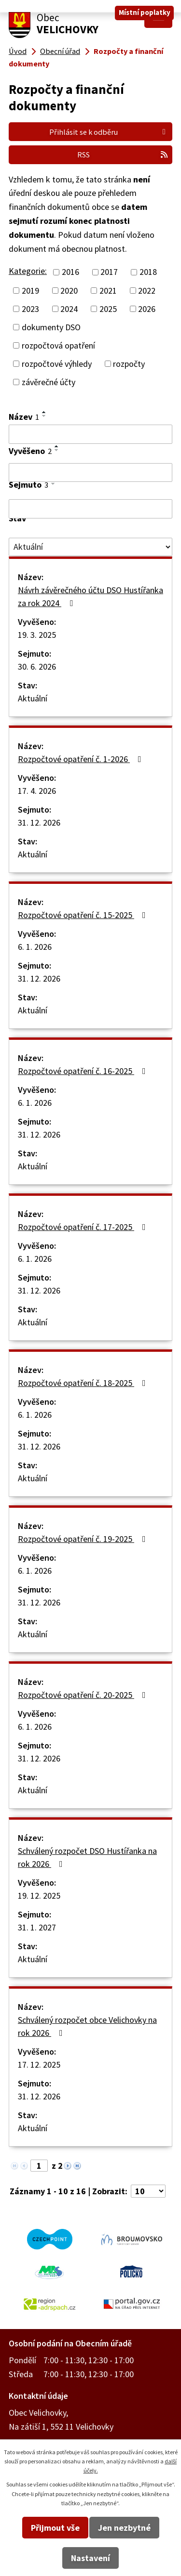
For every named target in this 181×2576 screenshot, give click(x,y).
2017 (109, 272)
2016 (70, 272)
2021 (108, 290)
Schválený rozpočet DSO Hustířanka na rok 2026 (87, 1857)
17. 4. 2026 (37, 790)
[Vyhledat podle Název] (90, 434)
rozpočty (129, 363)
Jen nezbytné (124, 2527)
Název (24, 416)
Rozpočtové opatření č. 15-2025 (84, 914)
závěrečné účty (48, 382)
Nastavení (90, 2557)
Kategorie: (28, 270)
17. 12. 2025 (39, 2064)
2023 (30, 308)
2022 (146, 290)
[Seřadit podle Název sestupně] (44, 416)
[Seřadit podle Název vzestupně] (44, 412)
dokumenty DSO (51, 327)
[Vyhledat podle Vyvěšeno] (90, 472)
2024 (69, 308)
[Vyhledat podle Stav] (90, 547)
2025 (108, 308)
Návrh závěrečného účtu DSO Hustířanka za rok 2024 (90, 596)
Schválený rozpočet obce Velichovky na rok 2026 (87, 2026)
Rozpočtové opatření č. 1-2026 (81, 758)
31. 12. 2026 (39, 822)
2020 (69, 290)
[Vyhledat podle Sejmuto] (90, 508)
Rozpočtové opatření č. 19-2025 (84, 1538)
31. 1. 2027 (37, 1927)
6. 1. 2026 (35, 946)
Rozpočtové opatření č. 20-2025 (84, 1694)
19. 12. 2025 (39, 1895)
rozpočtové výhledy (57, 363)
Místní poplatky (144, 12)
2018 (148, 272)
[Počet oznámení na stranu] (148, 2191)
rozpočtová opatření (58, 345)
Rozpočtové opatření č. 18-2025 (84, 1382)
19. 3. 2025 (37, 634)
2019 (30, 290)
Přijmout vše (55, 2527)
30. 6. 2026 (37, 666)
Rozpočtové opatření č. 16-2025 (84, 1070)
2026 (146, 308)
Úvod (18, 51)
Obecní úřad (60, 51)
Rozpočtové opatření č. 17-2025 (84, 1226)
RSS (122, 154)
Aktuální (32, 698)
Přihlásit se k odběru (108, 132)
